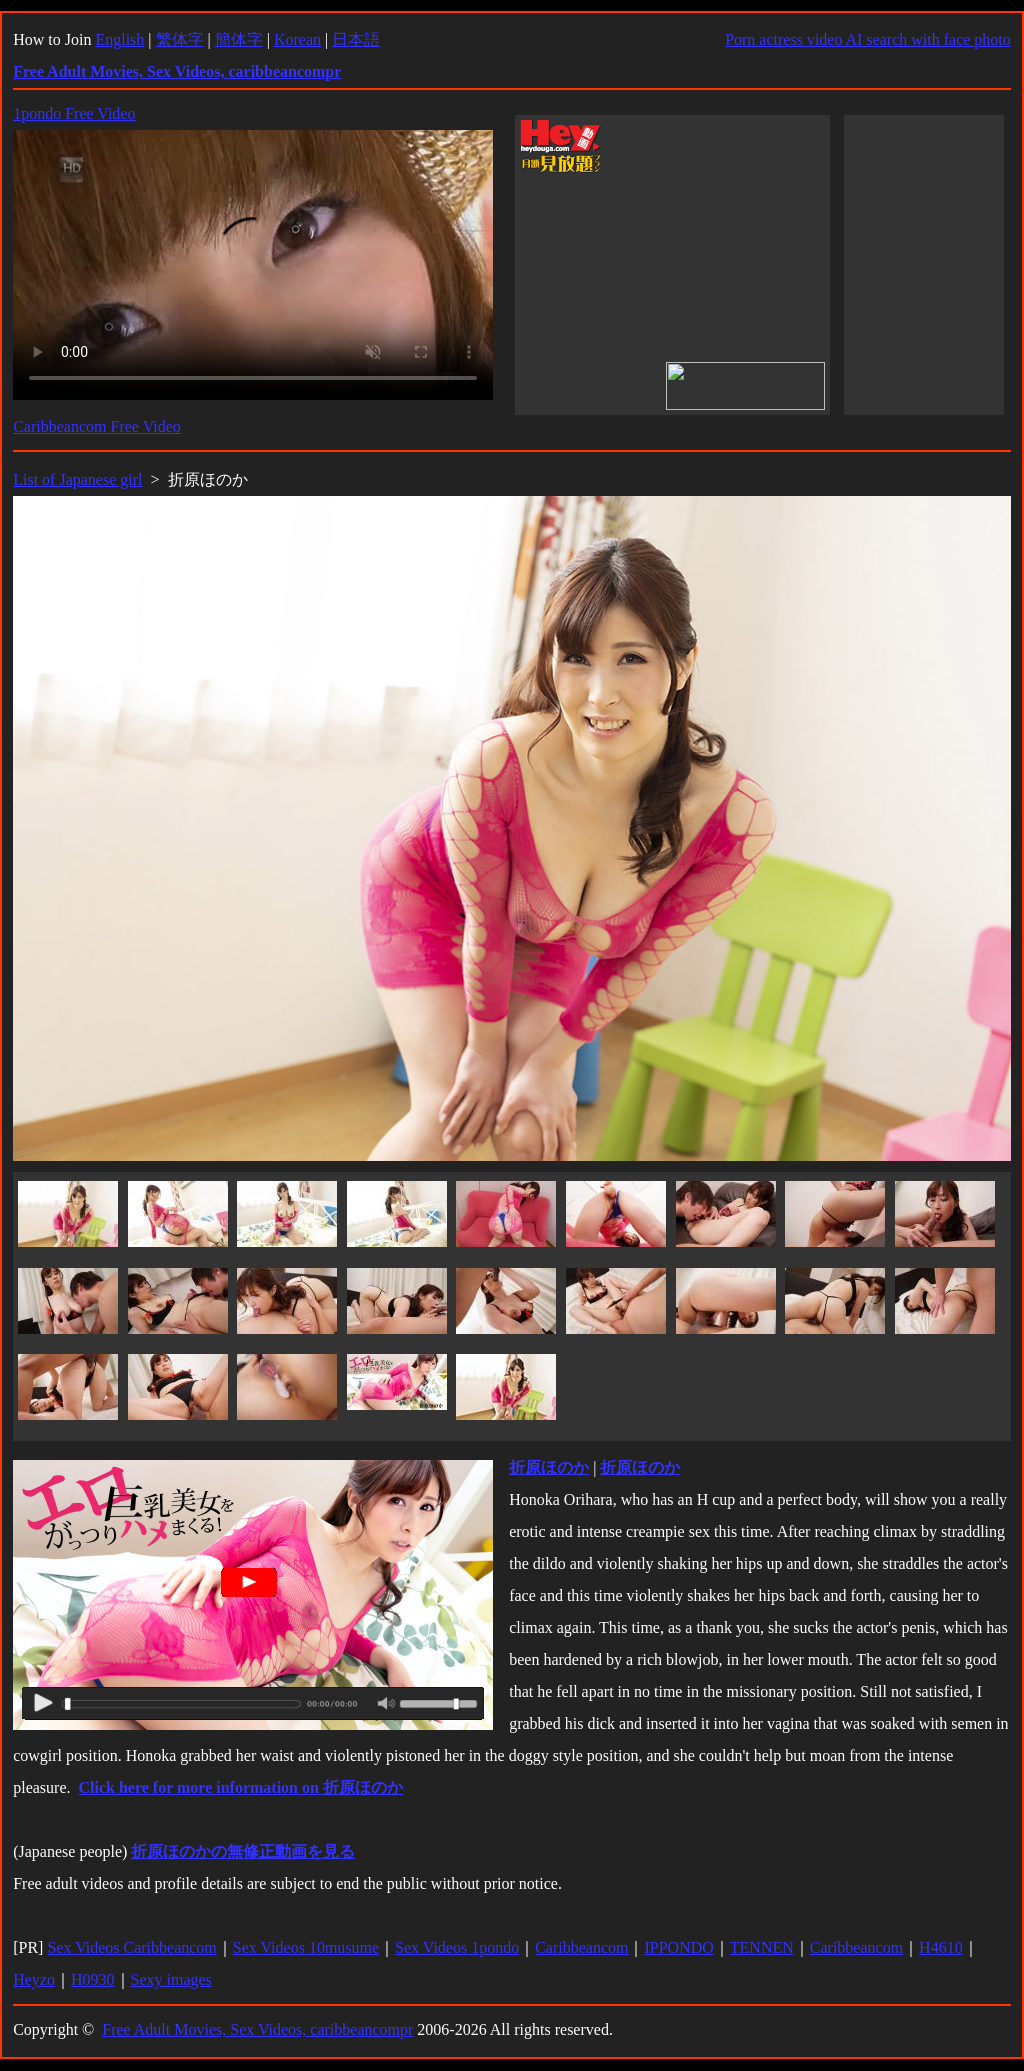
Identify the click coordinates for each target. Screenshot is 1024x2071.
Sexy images (171, 1979)
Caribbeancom (581, 1947)
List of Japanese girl (77, 479)
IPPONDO (678, 1947)
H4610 (941, 1947)
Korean (297, 39)
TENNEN (762, 1947)
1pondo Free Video (74, 113)
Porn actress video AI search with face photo (868, 39)
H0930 (93, 1979)
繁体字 (180, 39)
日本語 (356, 39)
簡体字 (239, 39)
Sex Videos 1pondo (457, 1947)
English (119, 39)
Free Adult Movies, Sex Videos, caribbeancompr (257, 2029)
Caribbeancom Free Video (97, 426)
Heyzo (34, 1979)
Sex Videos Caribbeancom (131, 1947)
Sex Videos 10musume (306, 1947)
